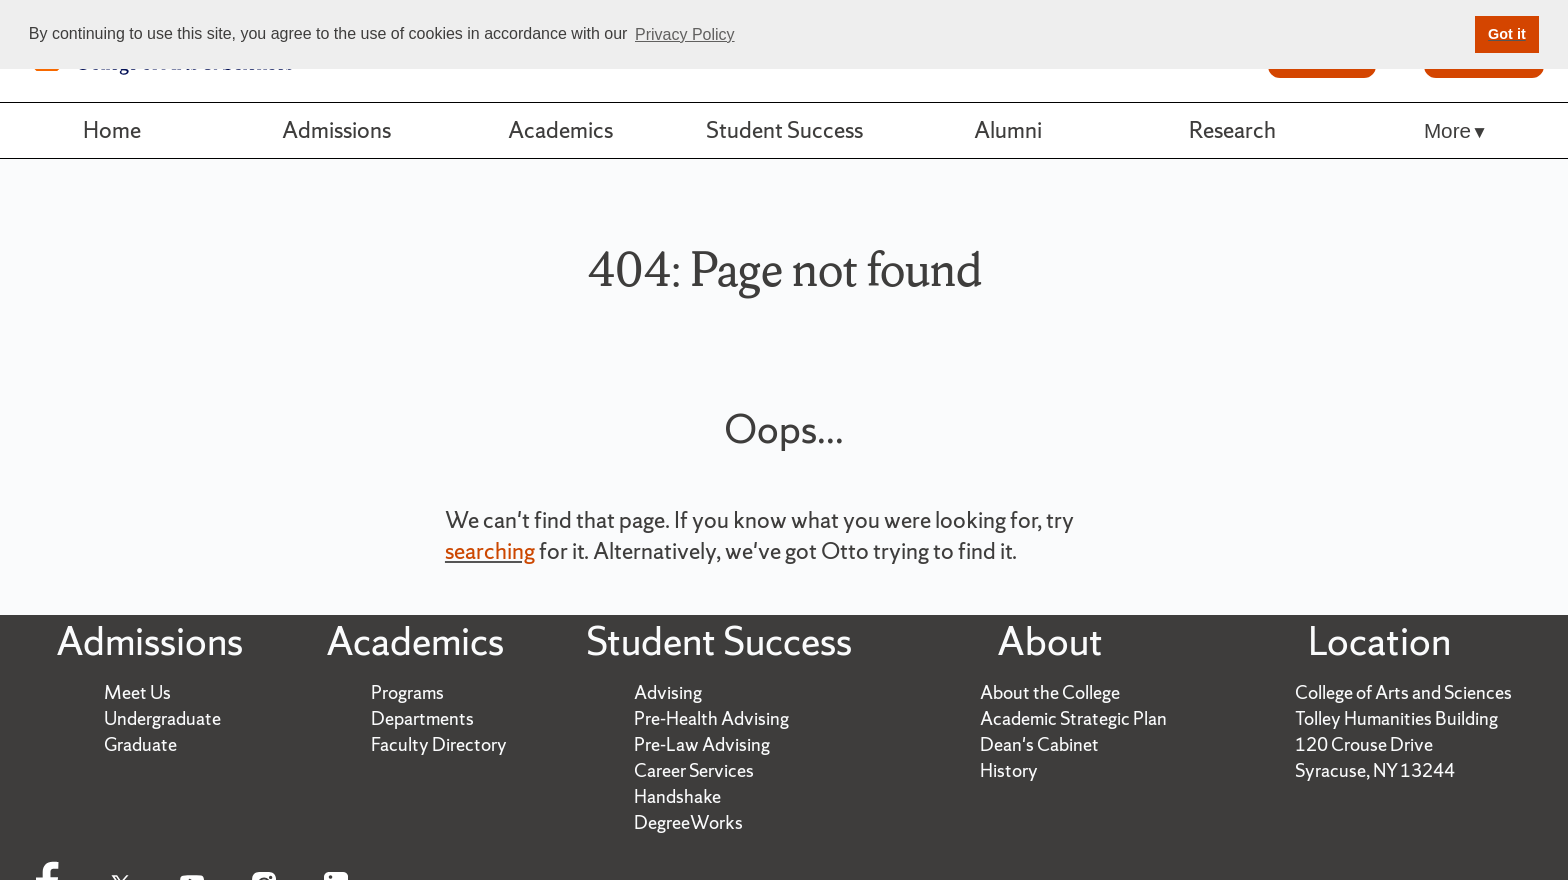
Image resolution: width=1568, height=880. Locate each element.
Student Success (784, 130)
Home (112, 130)
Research (1232, 130)
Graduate (140, 744)
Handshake (677, 796)
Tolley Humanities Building (1396, 718)
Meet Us (137, 692)
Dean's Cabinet (1039, 744)
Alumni (1008, 130)
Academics (560, 130)
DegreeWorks (688, 822)
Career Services (694, 770)
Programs (407, 692)
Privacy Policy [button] (685, 34)
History (1009, 770)
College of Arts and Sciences (1403, 692)
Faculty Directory (439, 744)
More (1447, 130)
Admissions (336, 130)
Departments (422, 718)
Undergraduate (162, 718)
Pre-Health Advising (711, 718)
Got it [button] (1507, 34)
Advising (668, 692)
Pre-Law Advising (702, 744)
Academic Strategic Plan (1073, 718)
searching (490, 551)
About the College (1050, 692)
